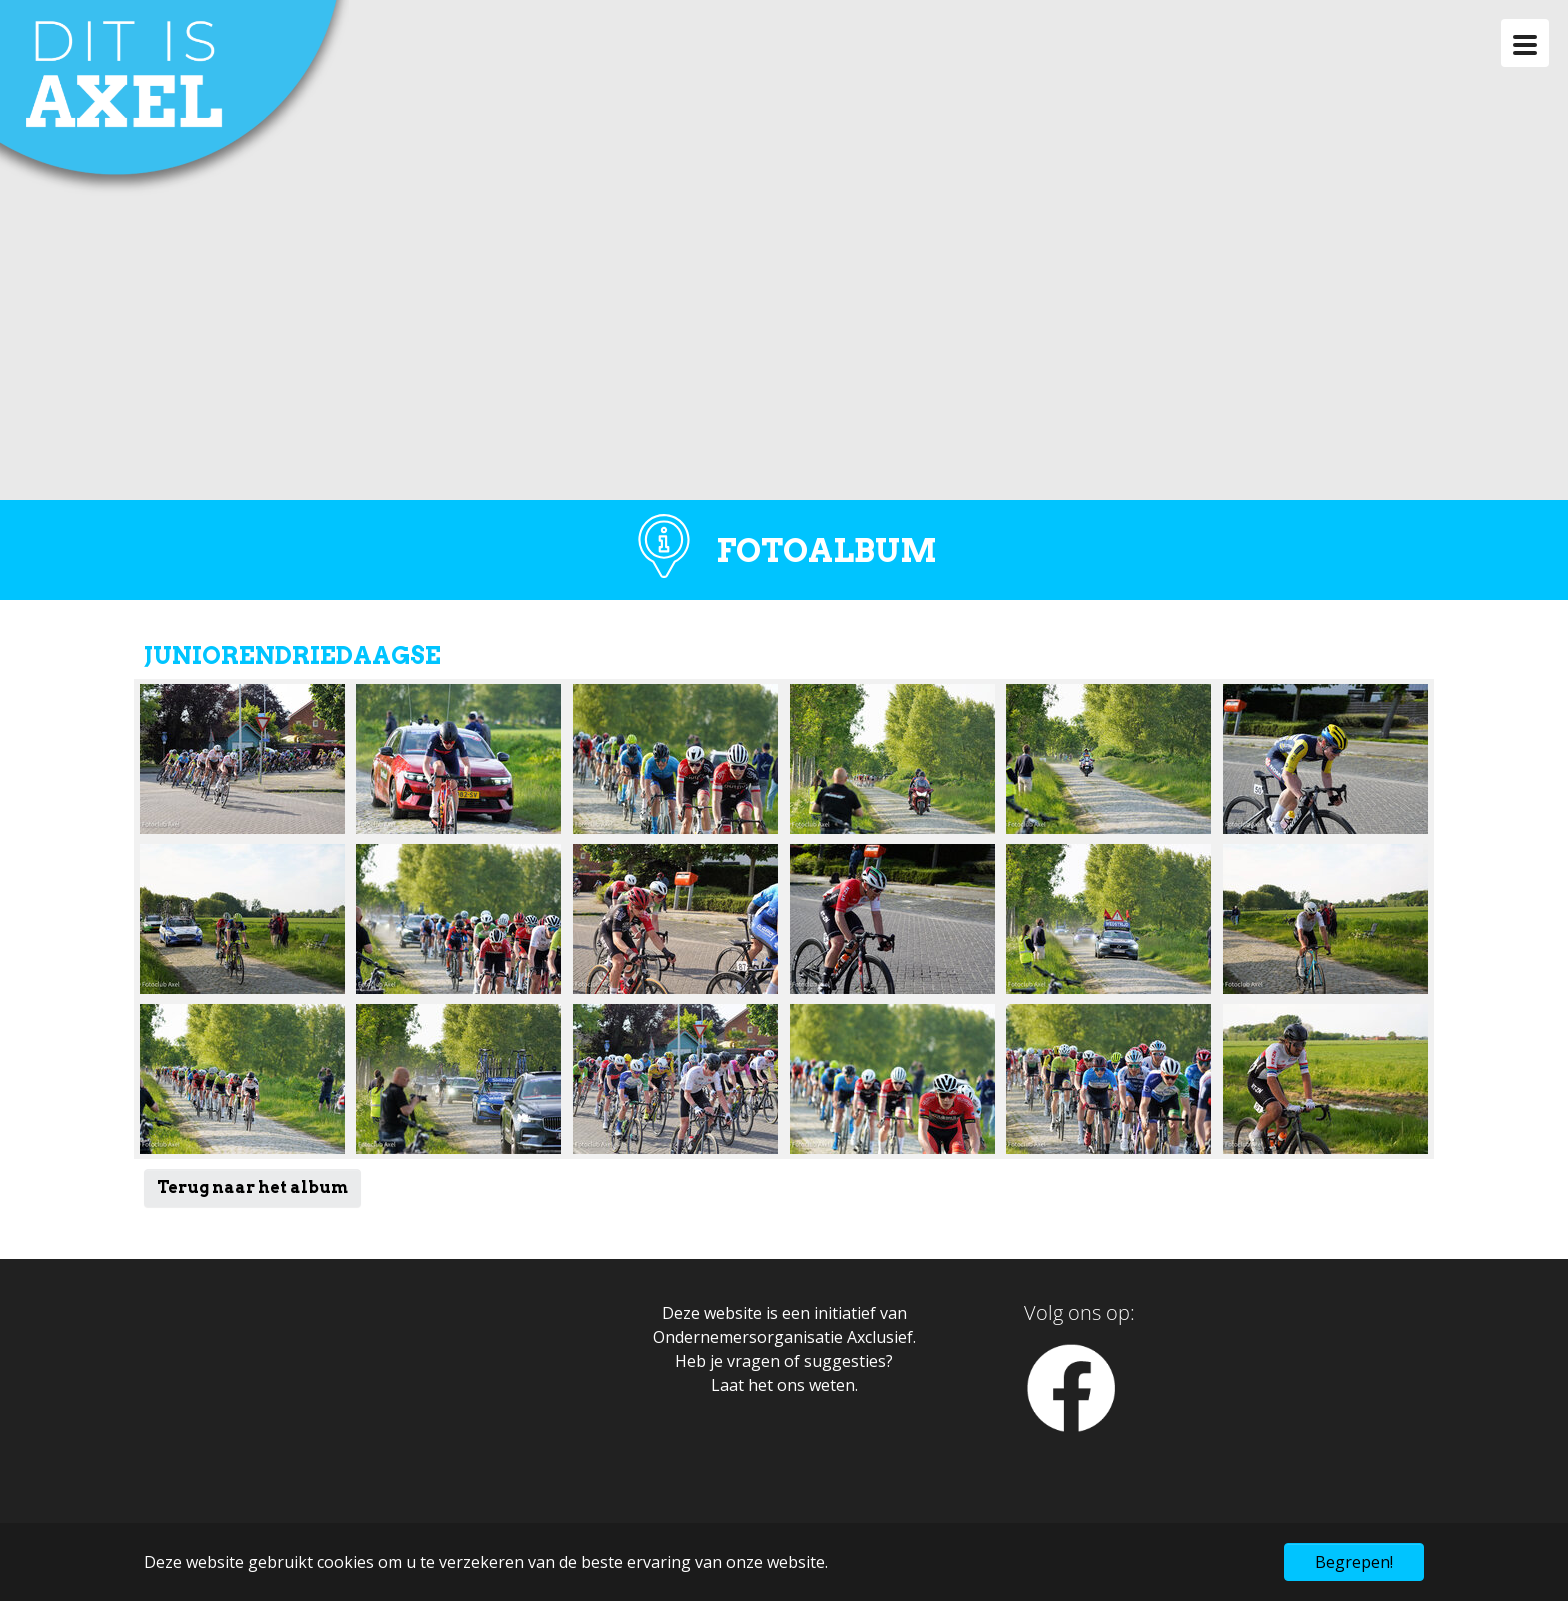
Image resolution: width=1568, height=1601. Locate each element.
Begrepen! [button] (1354, 1562)
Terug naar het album (252, 1187)
